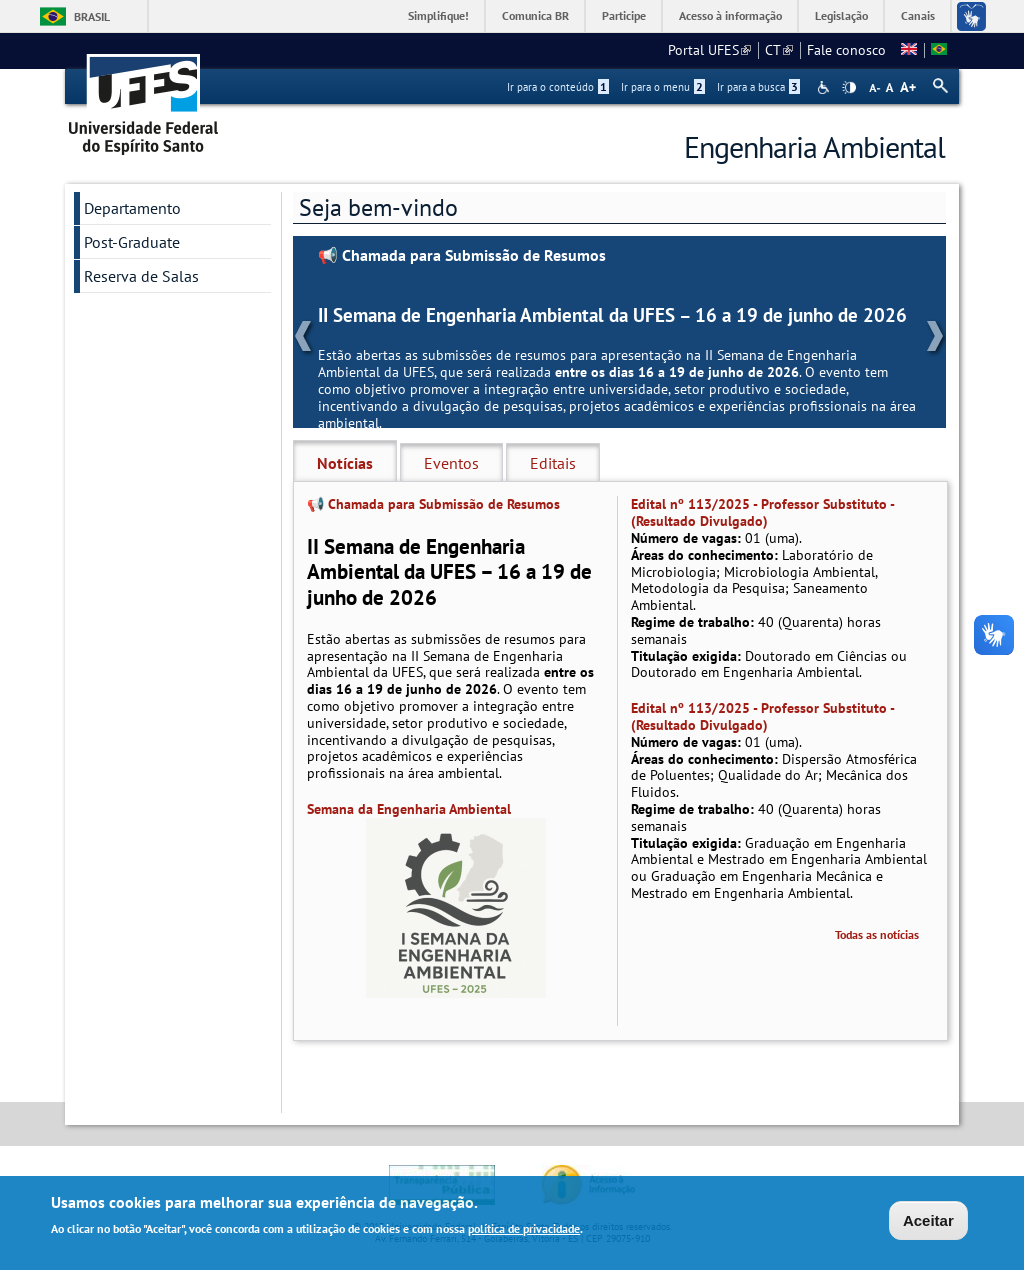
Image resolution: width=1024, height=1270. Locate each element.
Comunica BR (535, 15)
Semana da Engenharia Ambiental (409, 809)
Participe (624, 15)
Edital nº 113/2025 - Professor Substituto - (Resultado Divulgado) (762, 512)
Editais (553, 463)
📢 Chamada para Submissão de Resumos (462, 255)
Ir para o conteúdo (558, 87)
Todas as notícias (877, 934)
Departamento (132, 208)
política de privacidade (524, 1230)
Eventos (451, 463)
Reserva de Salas (141, 276)
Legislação (841, 15)
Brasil (92, 16)
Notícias (345, 463)
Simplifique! (438, 15)
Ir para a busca (758, 87)
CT (779, 50)
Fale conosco (846, 50)
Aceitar (928, 1222)
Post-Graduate (132, 242)
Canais (918, 15)
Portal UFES (709, 50)
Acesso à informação (730, 15)
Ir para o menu (663, 87)
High (849, 88)
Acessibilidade (825, 87)
